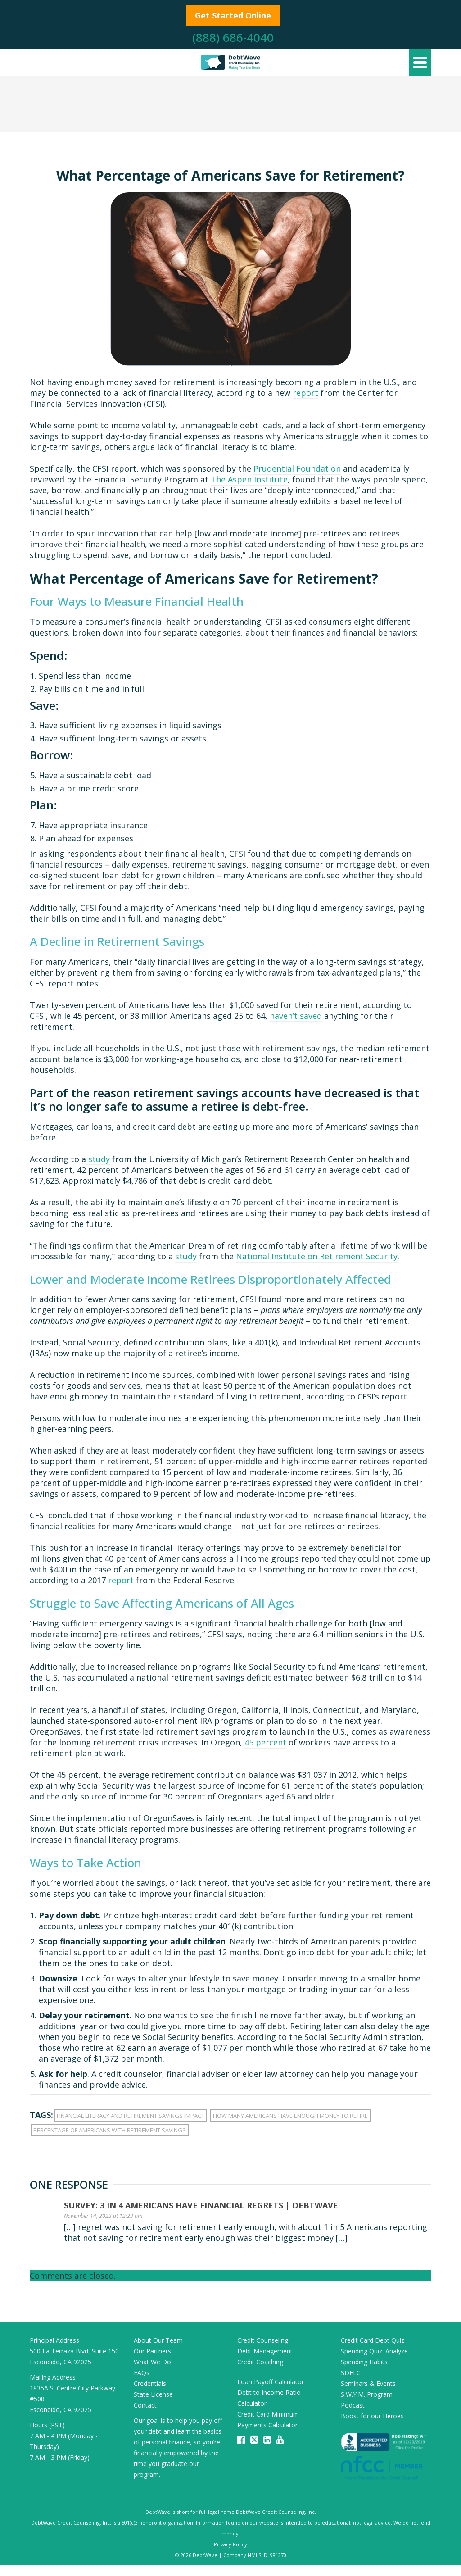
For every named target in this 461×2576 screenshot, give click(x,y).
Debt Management (265, 2351)
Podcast (353, 2405)
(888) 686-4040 (233, 37)
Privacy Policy (230, 2544)
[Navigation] (420, 62)
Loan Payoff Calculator (270, 2381)
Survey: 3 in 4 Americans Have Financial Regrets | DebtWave (201, 2205)
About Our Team (158, 2340)
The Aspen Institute (249, 479)
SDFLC (351, 2372)
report (305, 392)
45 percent (265, 1742)
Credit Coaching (260, 2362)
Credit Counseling (262, 2340)
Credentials (150, 2383)
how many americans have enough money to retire (290, 2116)
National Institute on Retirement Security (317, 1256)
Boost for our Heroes (372, 2416)
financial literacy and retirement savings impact (130, 2116)
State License (153, 2394)
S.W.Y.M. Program (367, 2394)
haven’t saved (296, 1015)
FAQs (141, 2372)
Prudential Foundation (297, 468)
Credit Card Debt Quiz (372, 2340)
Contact (145, 2405)
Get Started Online (233, 15)
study (98, 1159)
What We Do (152, 2362)
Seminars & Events (368, 2383)
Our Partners (152, 2351)
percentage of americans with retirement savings (109, 2130)
